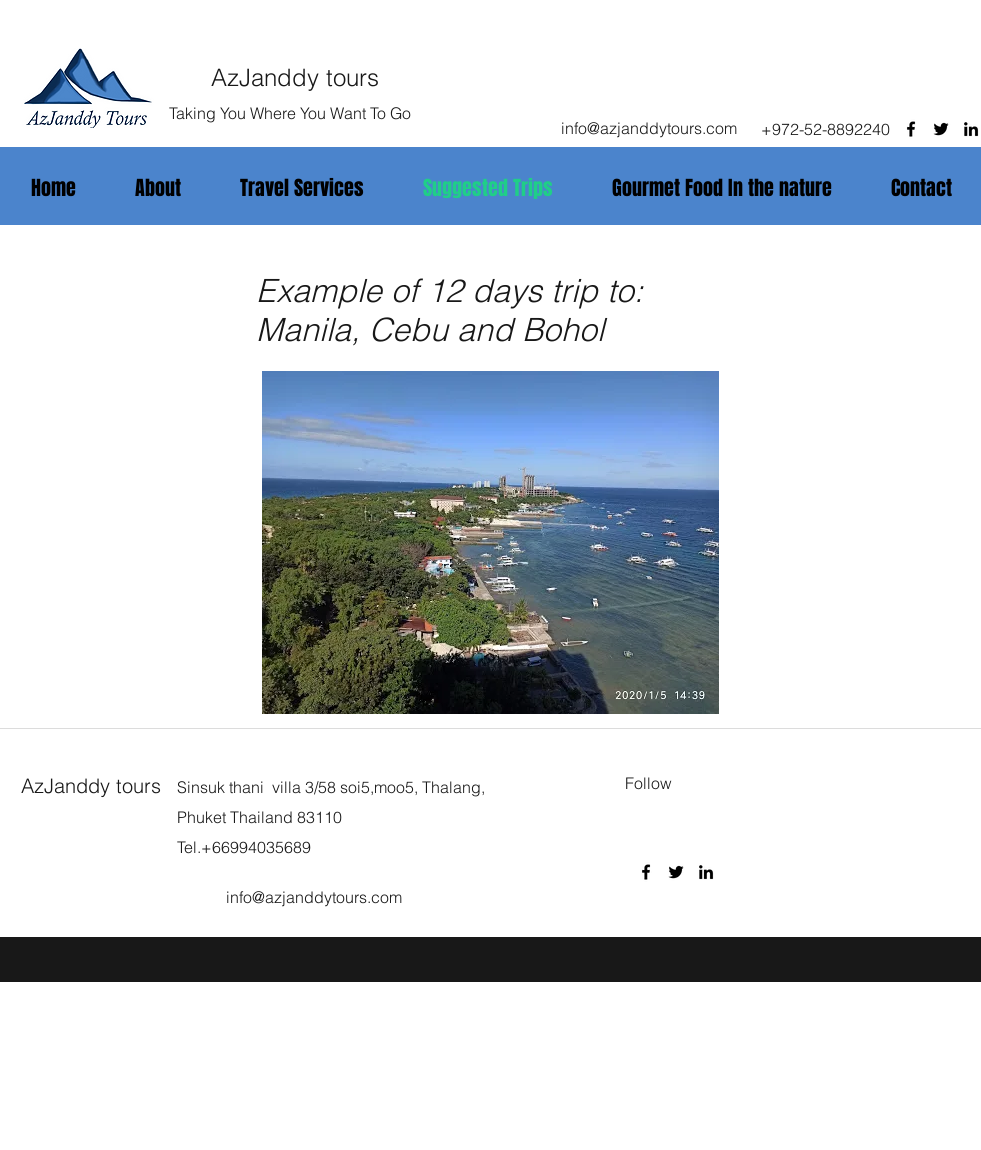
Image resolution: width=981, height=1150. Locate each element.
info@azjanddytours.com (649, 128)
